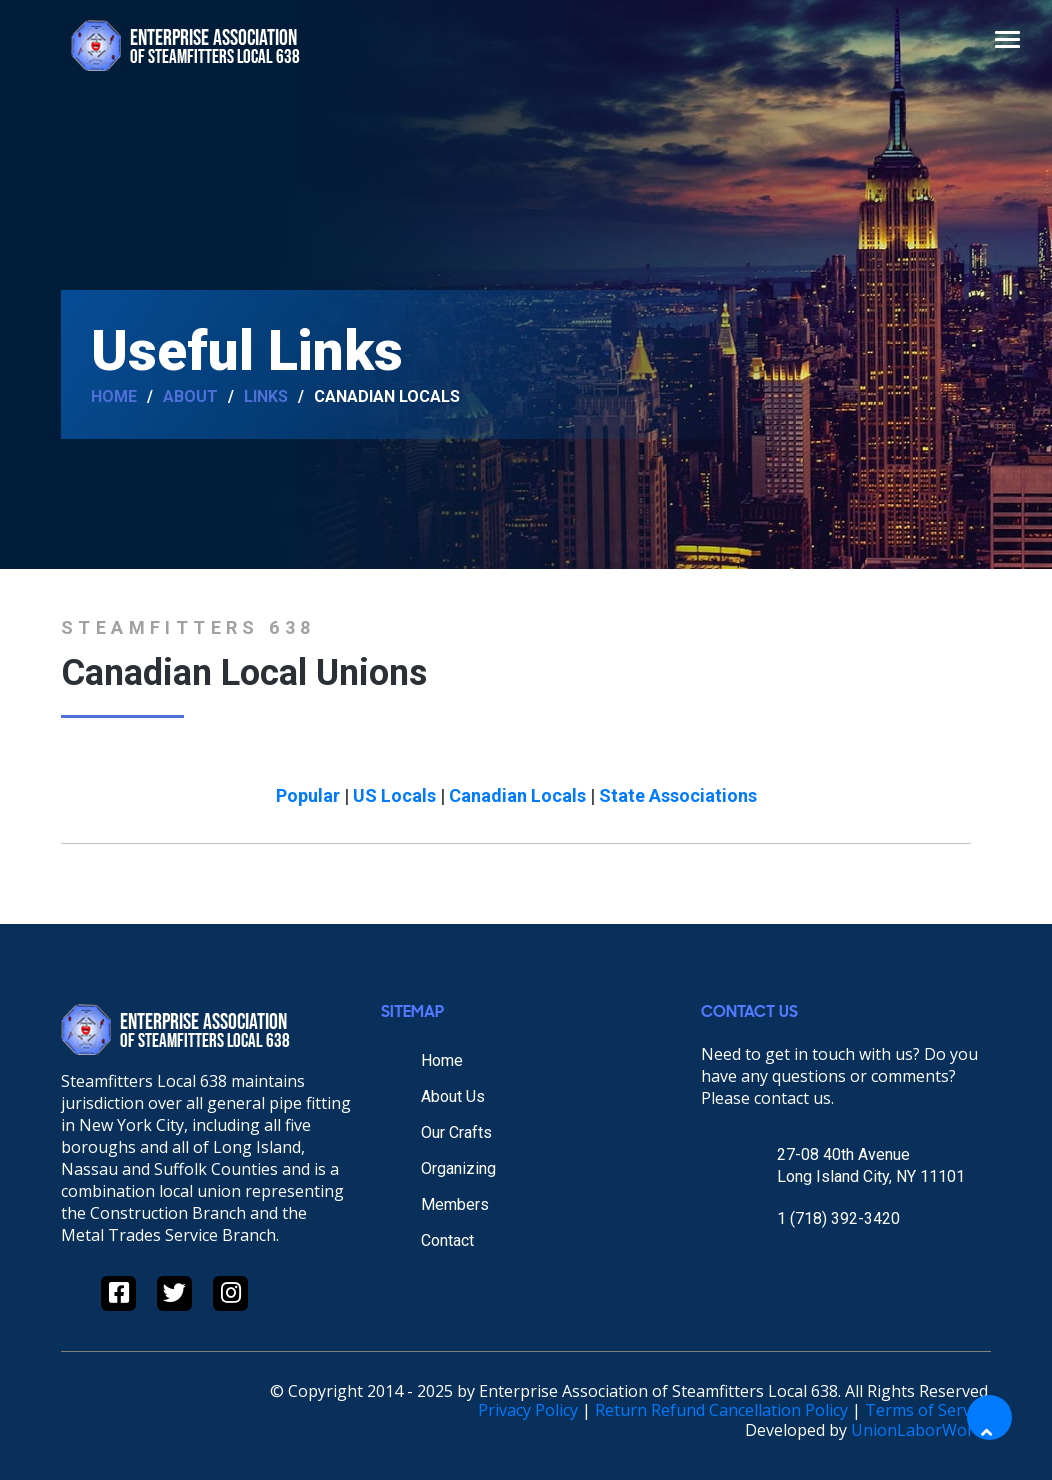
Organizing (458, 1168)
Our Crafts (456, 1132)
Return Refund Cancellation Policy (721, 1410)
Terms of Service (928, 1410)
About (190, 397)
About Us (453, 1096)
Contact (447, 1240)
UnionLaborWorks (921, 1430)
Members (455, 1204)
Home (114, 397)
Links (266, 397)
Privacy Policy (528, 1410)
